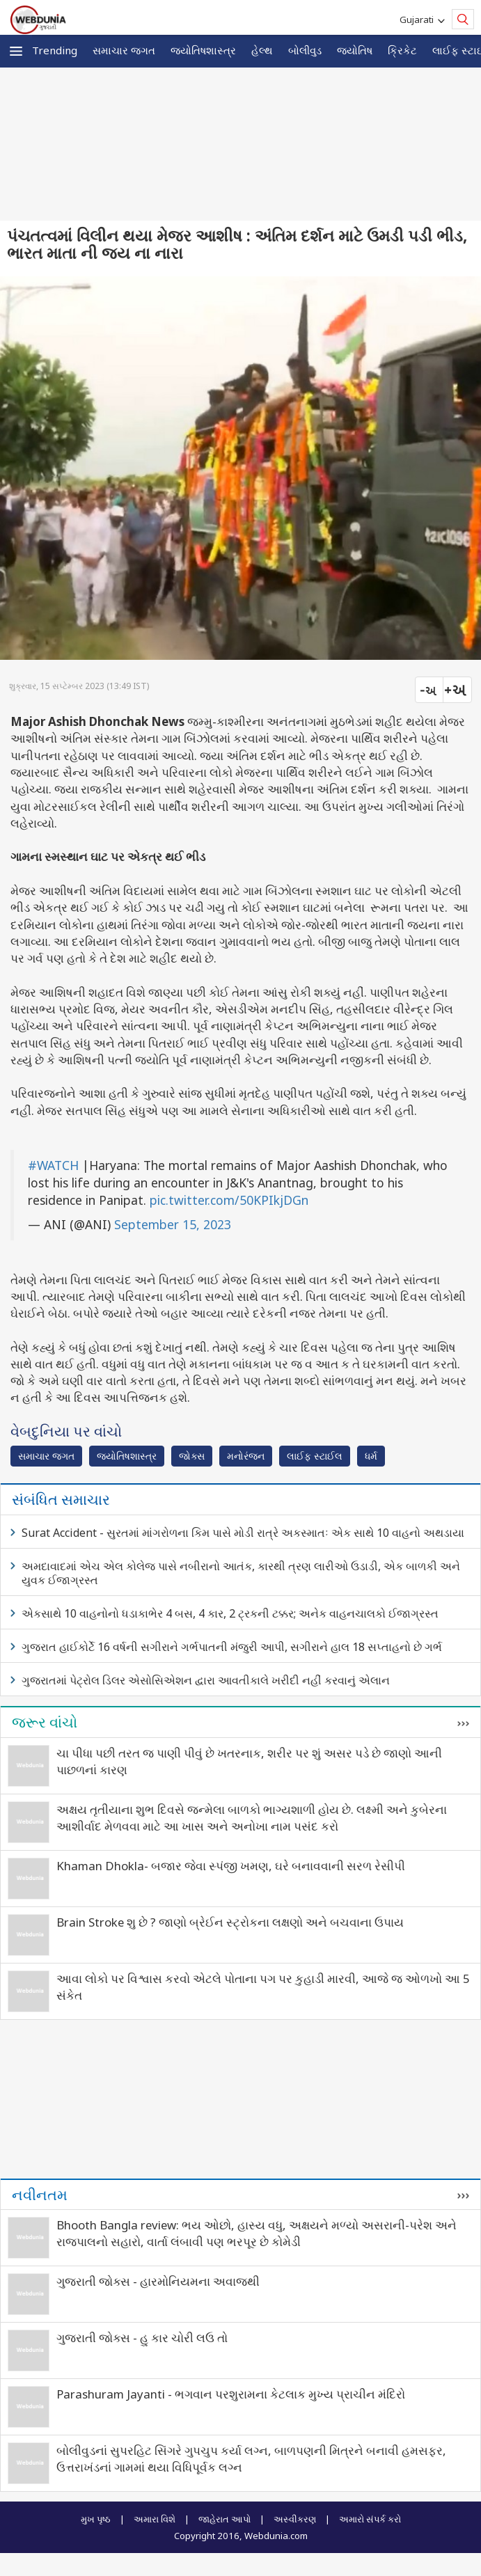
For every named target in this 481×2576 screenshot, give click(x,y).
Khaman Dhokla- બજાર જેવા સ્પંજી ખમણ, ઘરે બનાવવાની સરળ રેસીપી (230, 1866)
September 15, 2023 (172, 1224)
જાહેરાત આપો (224, 2519)
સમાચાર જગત (124, 50)
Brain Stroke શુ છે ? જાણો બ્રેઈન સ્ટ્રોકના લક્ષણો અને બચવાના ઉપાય (230, 1922)
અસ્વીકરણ (295, 2519)
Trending (54, 50)
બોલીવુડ (305, 50)
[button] (16, 51)
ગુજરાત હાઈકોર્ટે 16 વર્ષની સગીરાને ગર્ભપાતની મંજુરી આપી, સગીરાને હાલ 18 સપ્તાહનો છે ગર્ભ (232, 1646)
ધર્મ (371, 1455)
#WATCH (53, 1165)
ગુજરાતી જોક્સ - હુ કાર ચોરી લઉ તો (142, 2338)
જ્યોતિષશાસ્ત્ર (203, 50)
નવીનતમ (40, 2194)
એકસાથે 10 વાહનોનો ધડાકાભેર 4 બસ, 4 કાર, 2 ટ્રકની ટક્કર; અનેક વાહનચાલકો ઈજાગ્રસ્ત (230, 1613)
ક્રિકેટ (402, 50)
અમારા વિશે (154, 2519)
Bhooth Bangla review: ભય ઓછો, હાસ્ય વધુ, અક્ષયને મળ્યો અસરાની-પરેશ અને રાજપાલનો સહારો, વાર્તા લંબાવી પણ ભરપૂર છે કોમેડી (256, 2233)
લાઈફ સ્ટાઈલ (314, 1455)
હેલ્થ (262, 50)
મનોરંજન (246, 1455)
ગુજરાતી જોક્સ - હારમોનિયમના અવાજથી (158, 2281)
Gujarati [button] (419, 19)
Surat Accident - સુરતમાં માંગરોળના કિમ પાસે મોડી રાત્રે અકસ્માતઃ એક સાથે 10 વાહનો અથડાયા (243, 1532)
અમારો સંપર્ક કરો (370, 2519)
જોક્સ (192, 1455)
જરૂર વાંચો (44, 1722)
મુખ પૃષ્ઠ (96, 2519)
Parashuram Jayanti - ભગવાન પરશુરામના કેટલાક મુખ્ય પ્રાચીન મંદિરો (230, 2394)
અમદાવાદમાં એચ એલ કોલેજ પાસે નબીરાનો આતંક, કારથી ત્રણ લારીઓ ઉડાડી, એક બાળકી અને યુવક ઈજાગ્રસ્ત (241, 1573)
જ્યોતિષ (354, 50)
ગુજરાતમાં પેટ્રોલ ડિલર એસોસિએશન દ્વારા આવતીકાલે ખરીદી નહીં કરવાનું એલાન (206, 1680)
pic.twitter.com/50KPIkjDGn (229, 1200)
